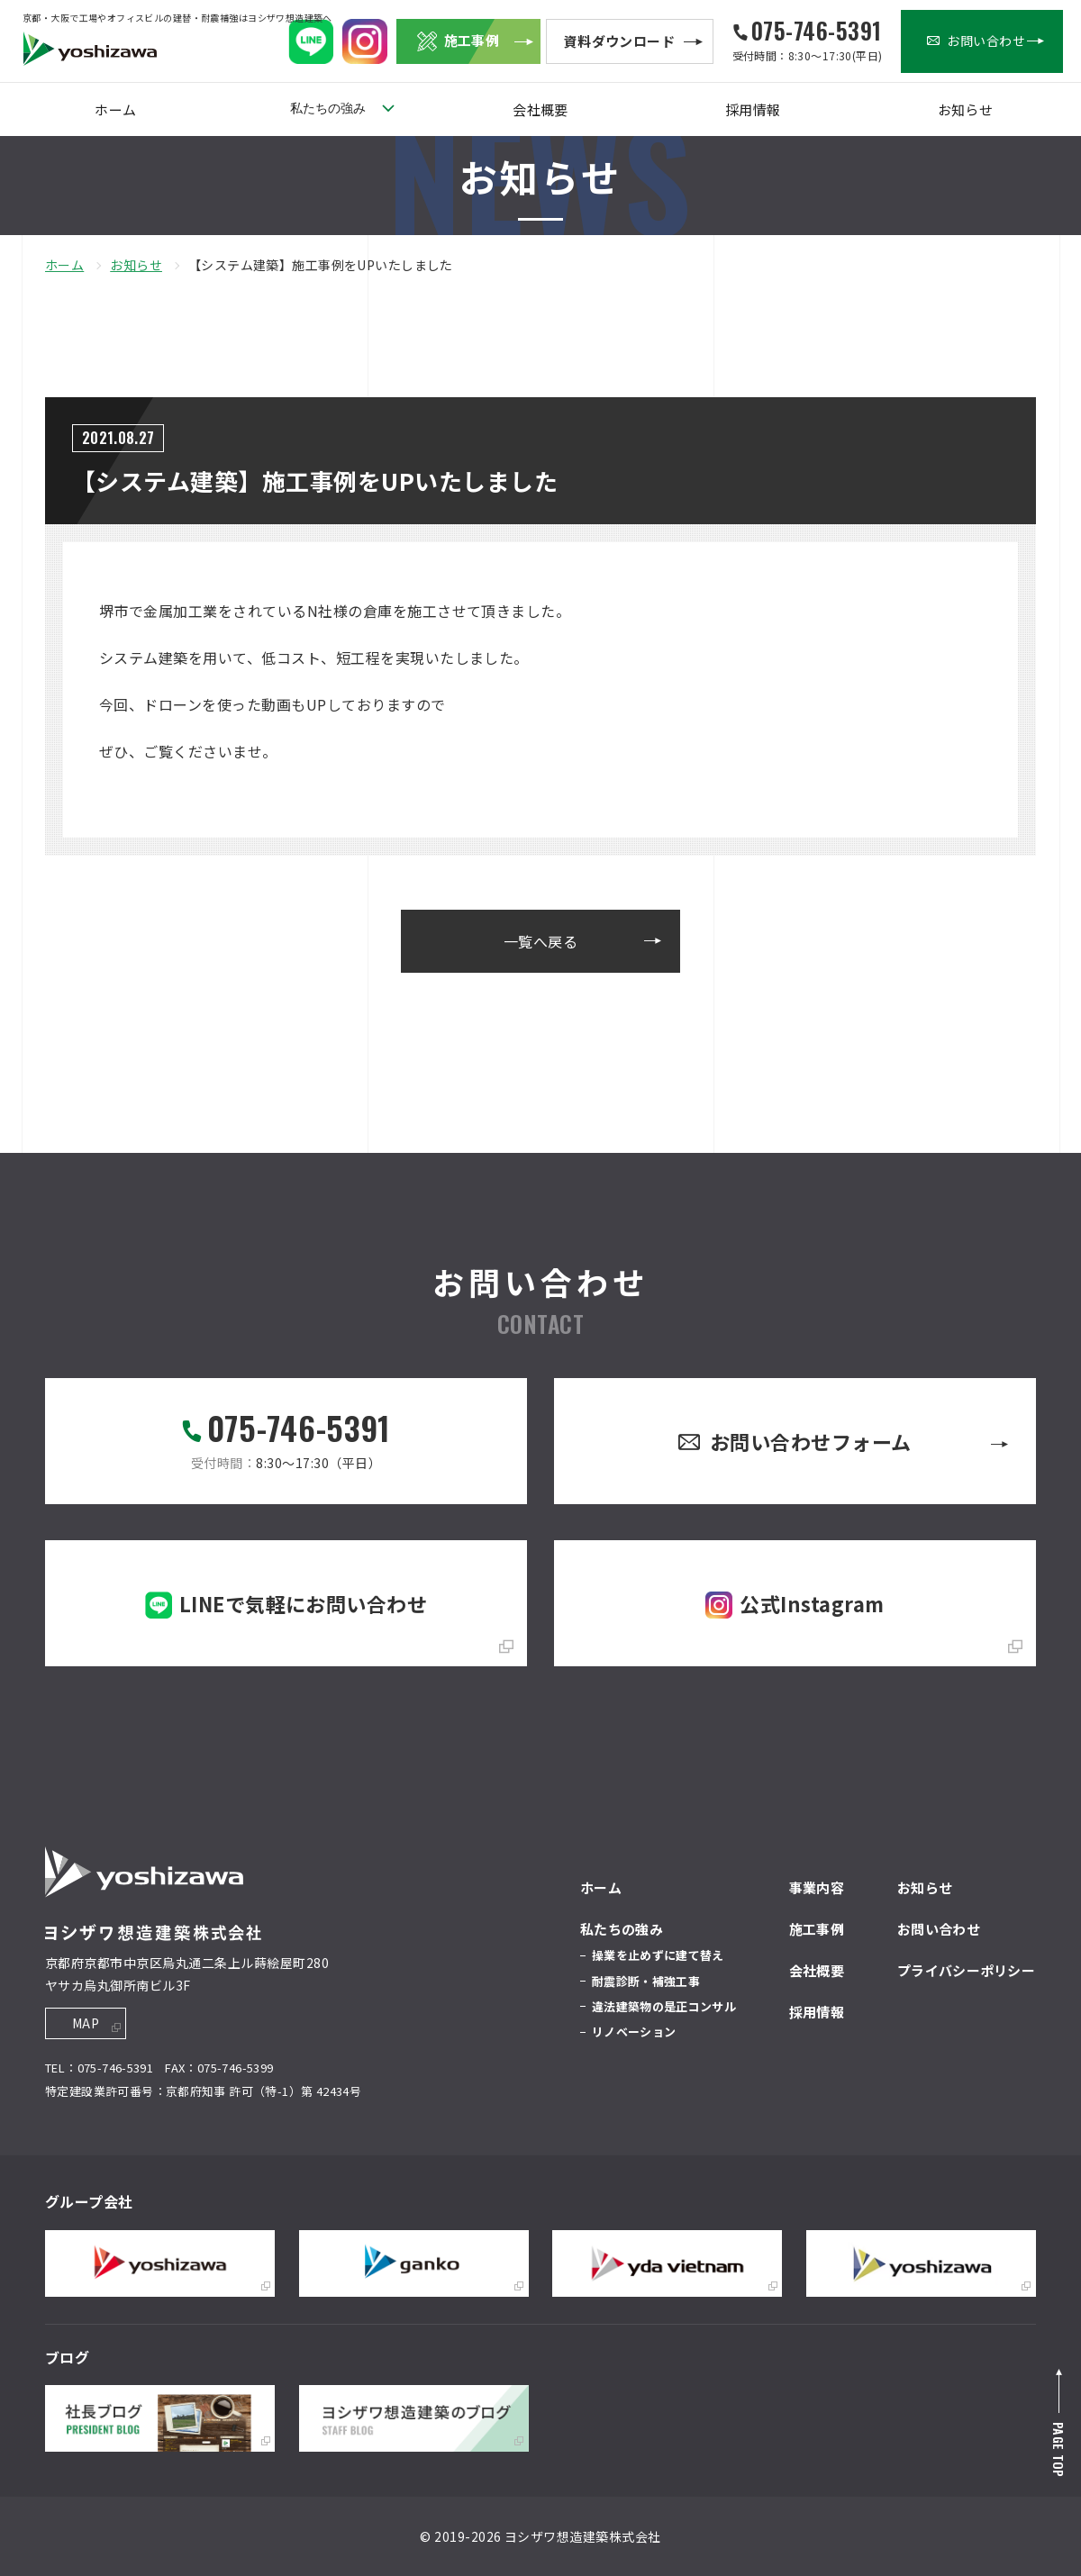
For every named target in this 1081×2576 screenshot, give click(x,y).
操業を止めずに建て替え (658, 1955)
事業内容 (816, 1887)
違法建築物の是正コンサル (664, 2006)
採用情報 (753, 109)
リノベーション (634, 2031)
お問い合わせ (938, 1928)
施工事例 (816, 1928)
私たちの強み (328, 108)
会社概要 (540, 109)
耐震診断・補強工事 (646, 1981)
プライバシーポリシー (966, 1970)
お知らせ (965, 109)
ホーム (115, 109)
